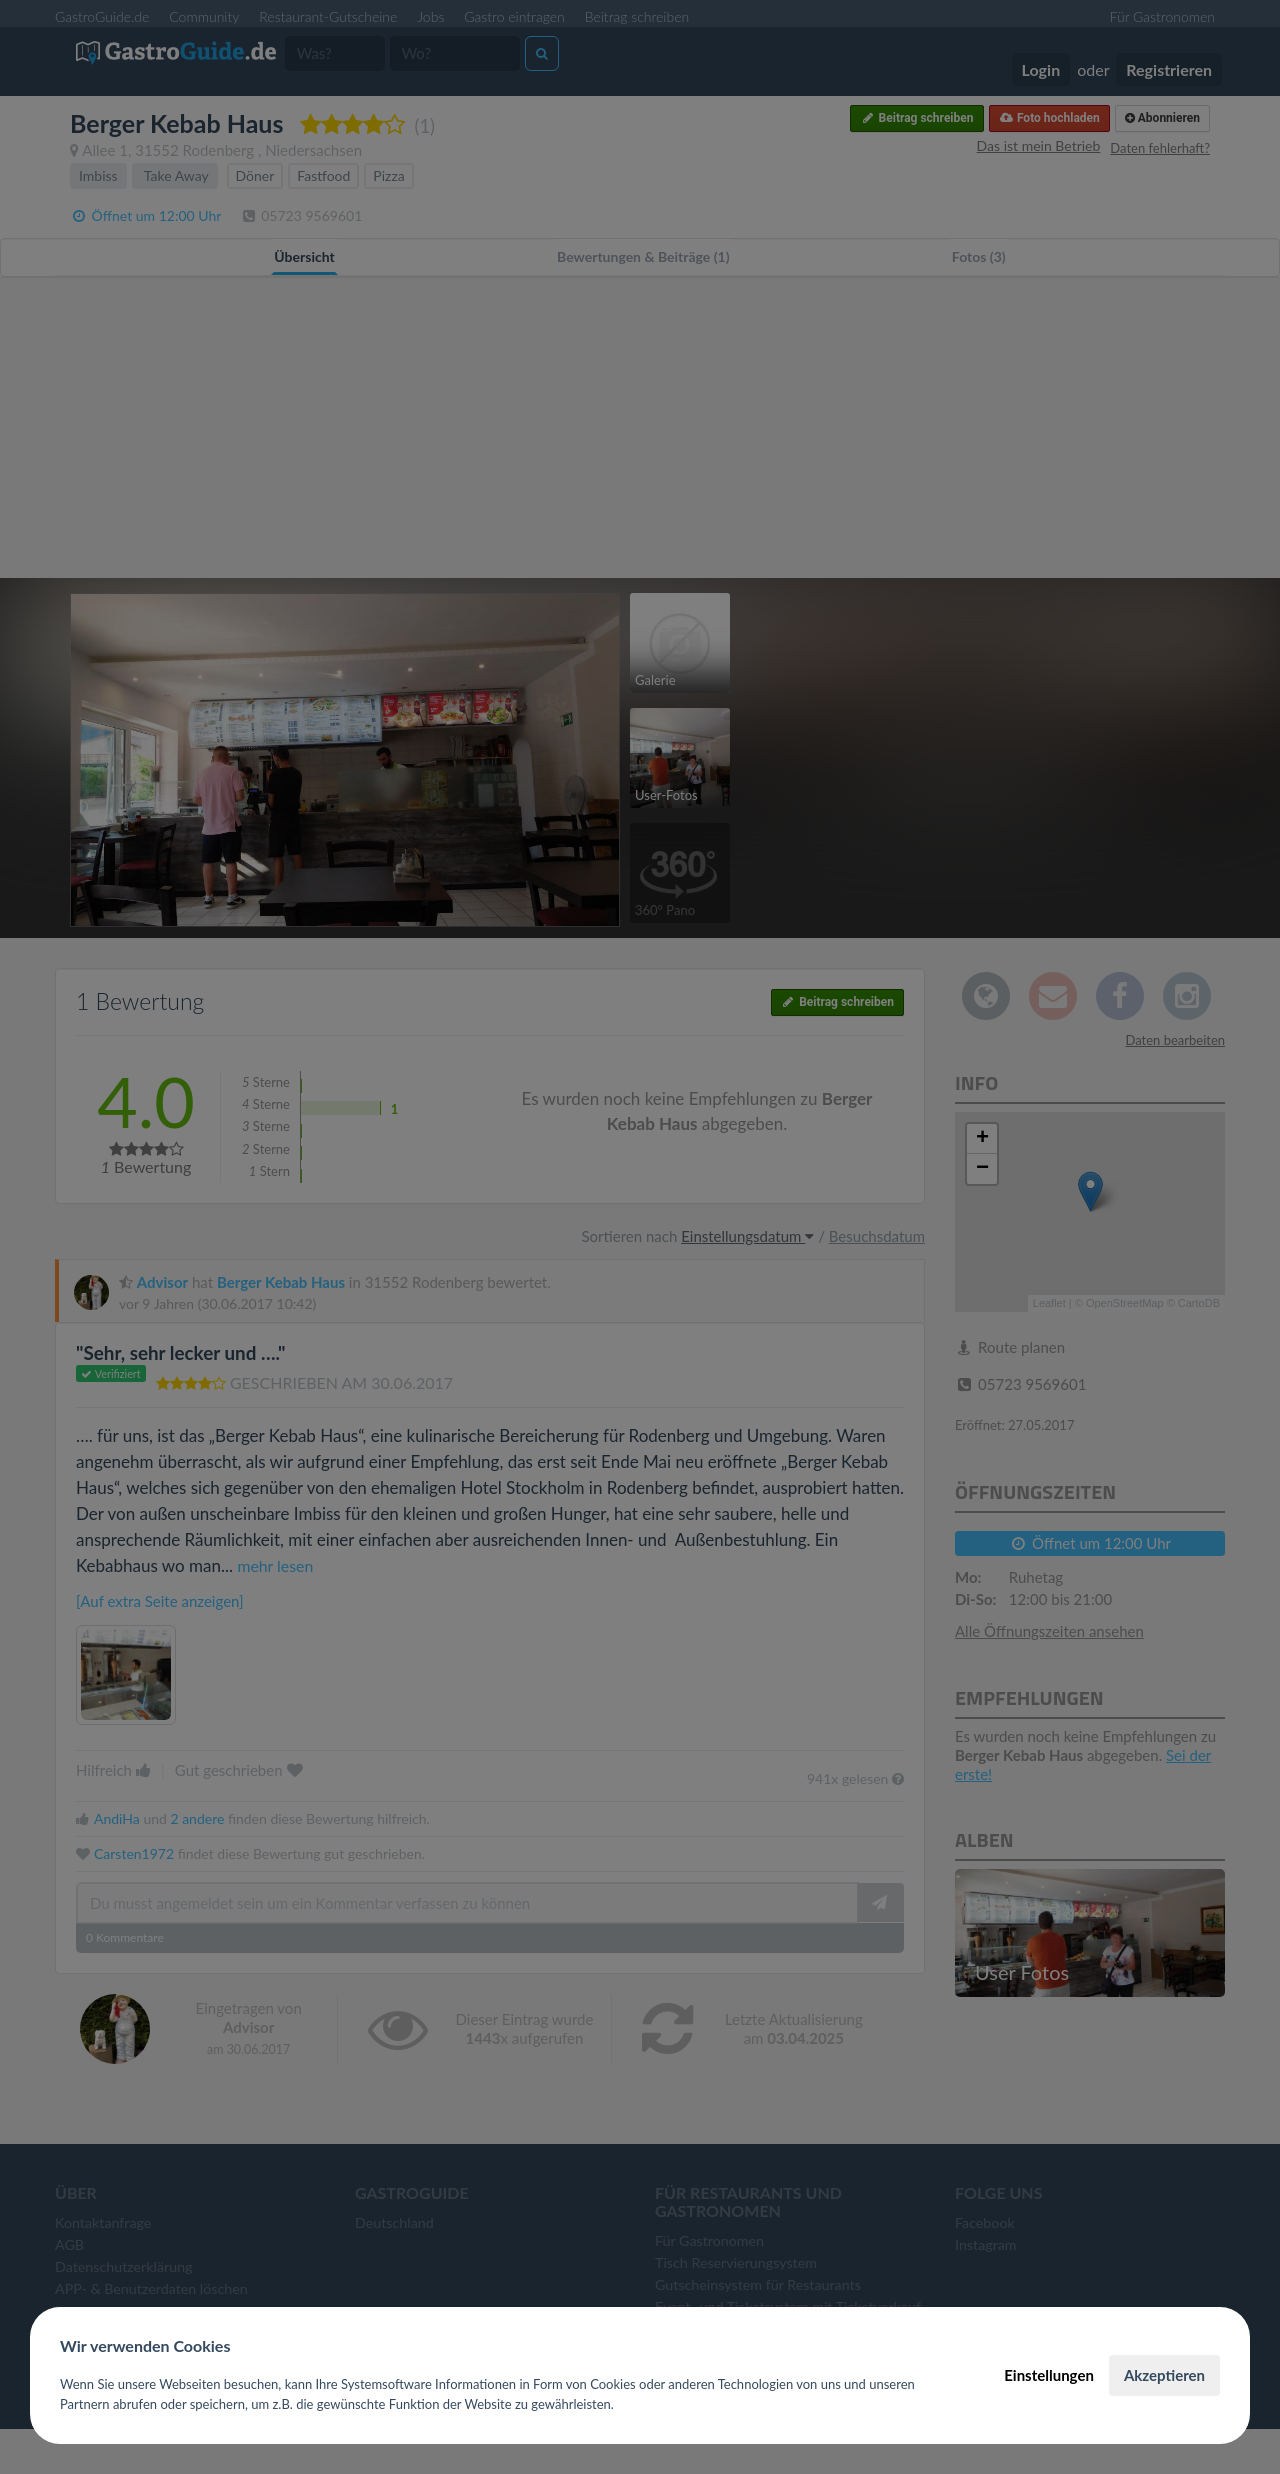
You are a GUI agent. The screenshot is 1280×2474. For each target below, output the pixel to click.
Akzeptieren (1164, 2375)
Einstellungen (1049, 2375)
